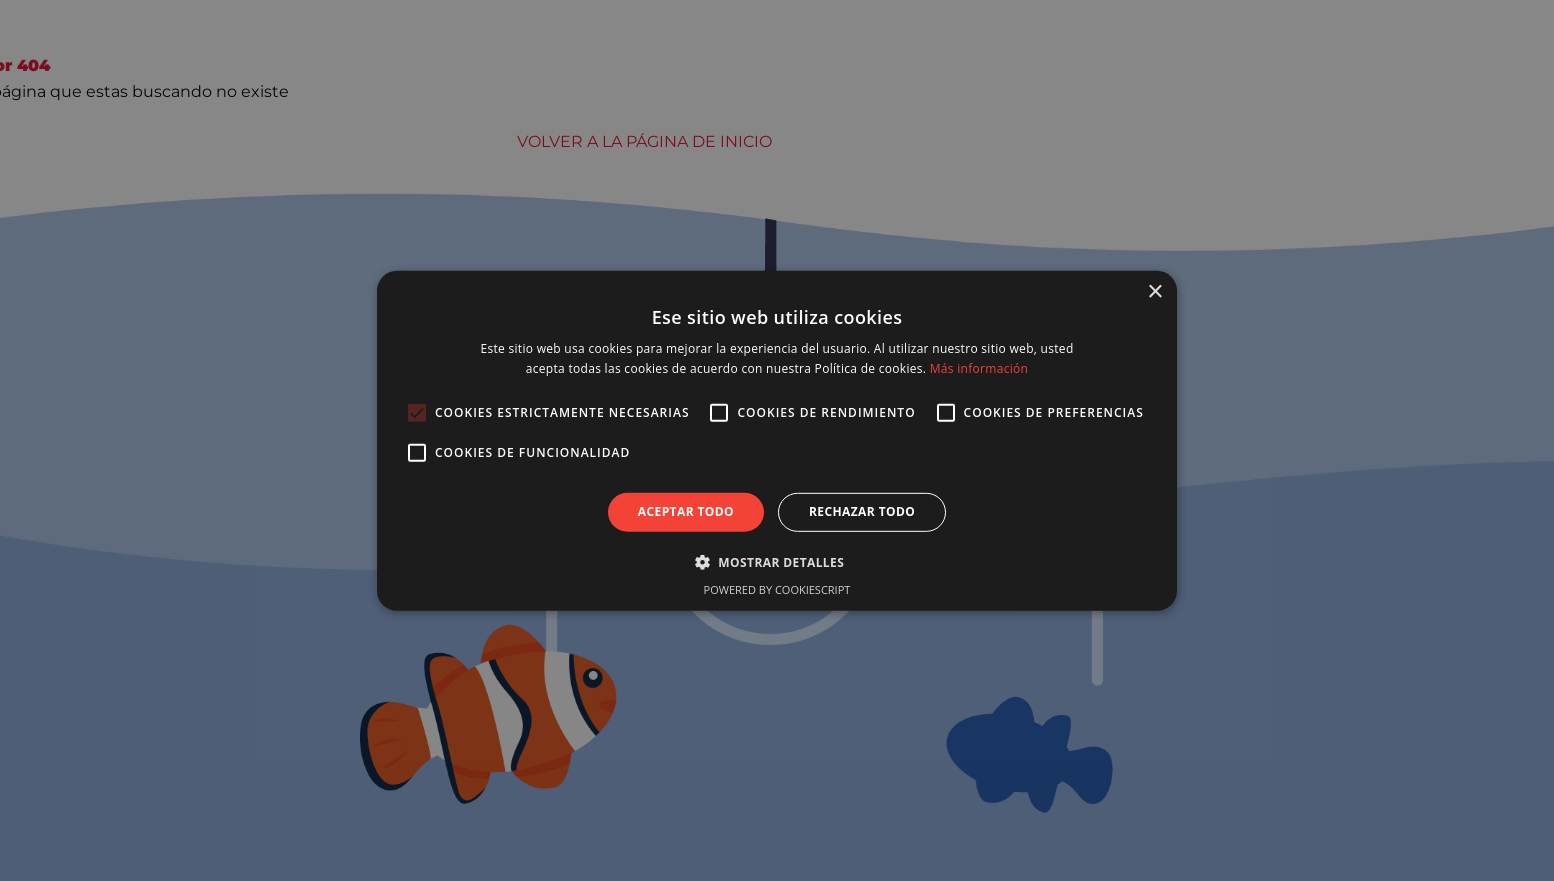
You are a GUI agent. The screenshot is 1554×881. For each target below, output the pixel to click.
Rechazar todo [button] (862, 511)
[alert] (777, 440)
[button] (777, 562)
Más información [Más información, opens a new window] (979, 368)
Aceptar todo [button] (686, 511)
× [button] (1154, 291)
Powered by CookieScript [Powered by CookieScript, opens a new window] (777, 589)
